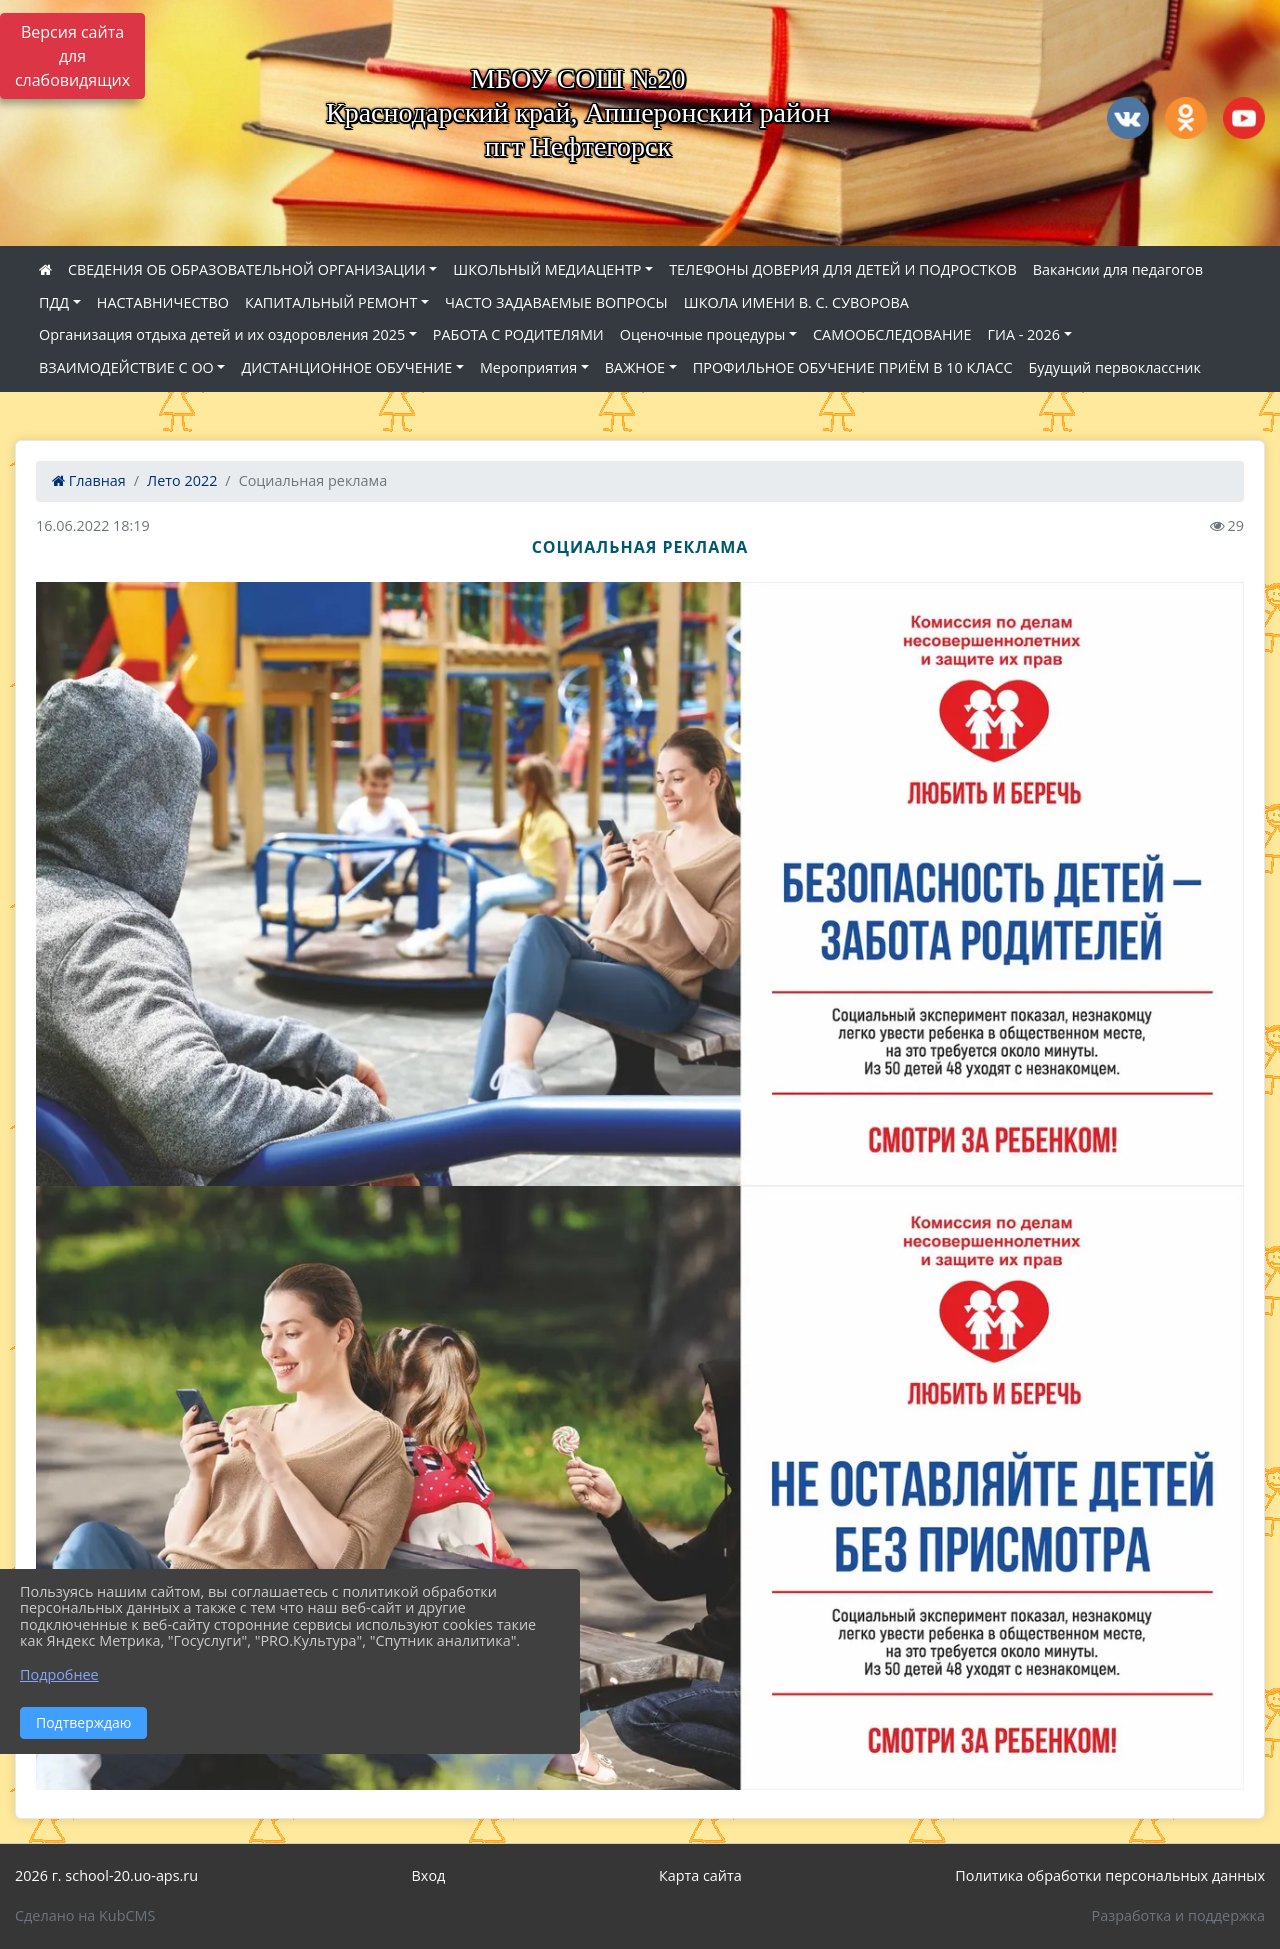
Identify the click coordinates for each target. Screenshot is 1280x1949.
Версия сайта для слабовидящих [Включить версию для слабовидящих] (72, 56)
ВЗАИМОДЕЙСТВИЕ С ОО (126, 367)
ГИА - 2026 (1024, 334)
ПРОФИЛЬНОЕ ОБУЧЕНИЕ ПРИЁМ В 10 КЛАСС (853, 367)
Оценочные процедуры (703, 334)
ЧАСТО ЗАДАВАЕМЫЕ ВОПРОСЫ (556, 302)
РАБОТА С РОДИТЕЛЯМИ (518, 334)
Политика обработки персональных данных (1110, 1875)
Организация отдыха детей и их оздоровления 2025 (222, 334)
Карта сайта (700, 1875)
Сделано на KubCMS (85, 1915)
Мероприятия (528, 367)
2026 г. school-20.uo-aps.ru (106, 1875)
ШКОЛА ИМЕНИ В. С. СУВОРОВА (796, 302)
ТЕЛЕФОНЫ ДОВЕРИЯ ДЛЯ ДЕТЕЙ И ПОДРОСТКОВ (843, 269)
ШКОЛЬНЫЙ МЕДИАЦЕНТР (547, 269)
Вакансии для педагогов (1118, 269)
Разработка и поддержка (1178, 1915)
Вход (429, 1875)
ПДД (54, 302)
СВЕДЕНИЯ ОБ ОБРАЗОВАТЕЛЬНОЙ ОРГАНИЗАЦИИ (247, 269)
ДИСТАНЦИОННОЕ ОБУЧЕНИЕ (346, 367)
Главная (89, 480)
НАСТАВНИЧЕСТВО (163, 302)
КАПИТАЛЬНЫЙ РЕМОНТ (331, 302)
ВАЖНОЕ (635, 367)
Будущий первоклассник (1115, 367)
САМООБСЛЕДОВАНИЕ (892, 334)
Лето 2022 (182, 480)
